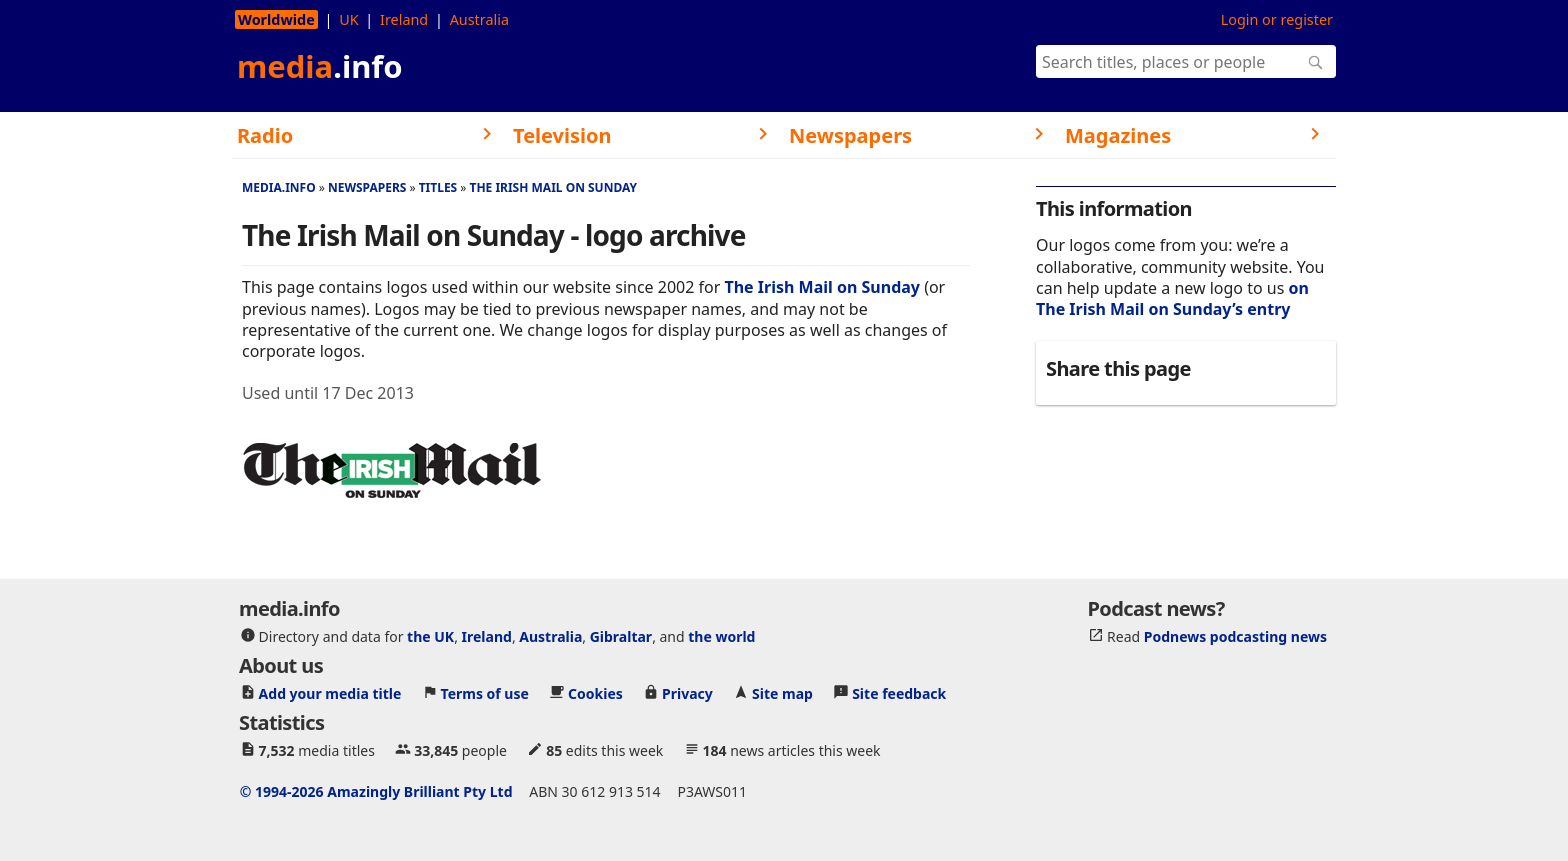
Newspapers (367, 187)
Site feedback (899, 693)
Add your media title (330, 693)
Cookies (595, 693)
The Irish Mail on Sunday (553, 187)
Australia (479, 19)
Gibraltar (621, 636)
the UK (430, 636)
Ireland (404, 19)
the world (721, 636)
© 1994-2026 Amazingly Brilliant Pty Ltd (376, 791)
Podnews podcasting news (1235, 636)
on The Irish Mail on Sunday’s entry (1172, 298)
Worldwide (276, 19)
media (320, 66)
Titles (438, 187)
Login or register (1277, 19)
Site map (782, 693)
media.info (279, 187)
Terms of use (485, 693)
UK (348, 19)
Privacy (687, 693)
